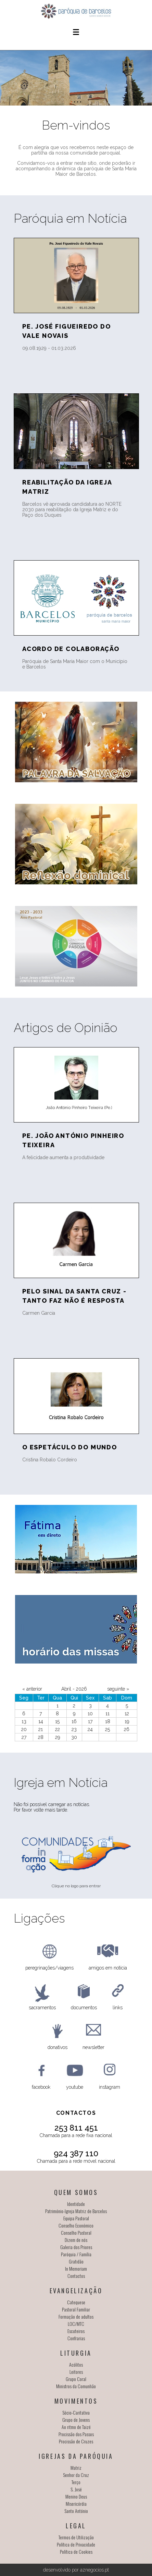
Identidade (76, 2203)
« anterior (32, 1689)
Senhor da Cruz (76, 2474)
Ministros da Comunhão (76, 2386)
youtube (74, 2087)
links (118, 2007)
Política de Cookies (76, 2551)
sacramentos (42, 2007)
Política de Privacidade (76, 2544)
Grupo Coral (76, 2378)
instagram (109, 2087)
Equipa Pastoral (76, 2218)
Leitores (76, 2371)
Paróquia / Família (76, 2254)
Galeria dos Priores (76, 2246)
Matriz (76, 2467)
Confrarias (76, 2338)
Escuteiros (76, 2330)
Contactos (76, 2275)
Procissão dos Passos (76, 2434)
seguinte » (118, 1689)
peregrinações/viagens (49, 1968)
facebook (41, 2087)
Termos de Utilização (76, 2537)
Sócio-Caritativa (76, 2412)
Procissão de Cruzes (76, 2441)
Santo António (76, 2510)
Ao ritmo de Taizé (76, 2426)
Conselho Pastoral (76, 2232)
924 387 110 (76, 2153)
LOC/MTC (76, 2323)
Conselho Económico (76, 2225)
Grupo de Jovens (76, 2419)
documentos (84, 2007)
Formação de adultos (76, 2316)
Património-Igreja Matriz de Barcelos (76, 2211)
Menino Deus (76, 2496)
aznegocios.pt (94, 2570)
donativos (57, 2047)
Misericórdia (76, 2503)
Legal (76, 2525)
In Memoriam (76, 2268)
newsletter (93, 2047)
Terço (76, 2482)
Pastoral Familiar (76, 2309)
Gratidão (76, 2261)
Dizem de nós (76, 2239)
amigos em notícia (108, 1968)
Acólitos (76, 2364)
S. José (76, 2489)
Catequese (76, 2302)
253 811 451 (76, 2128)
